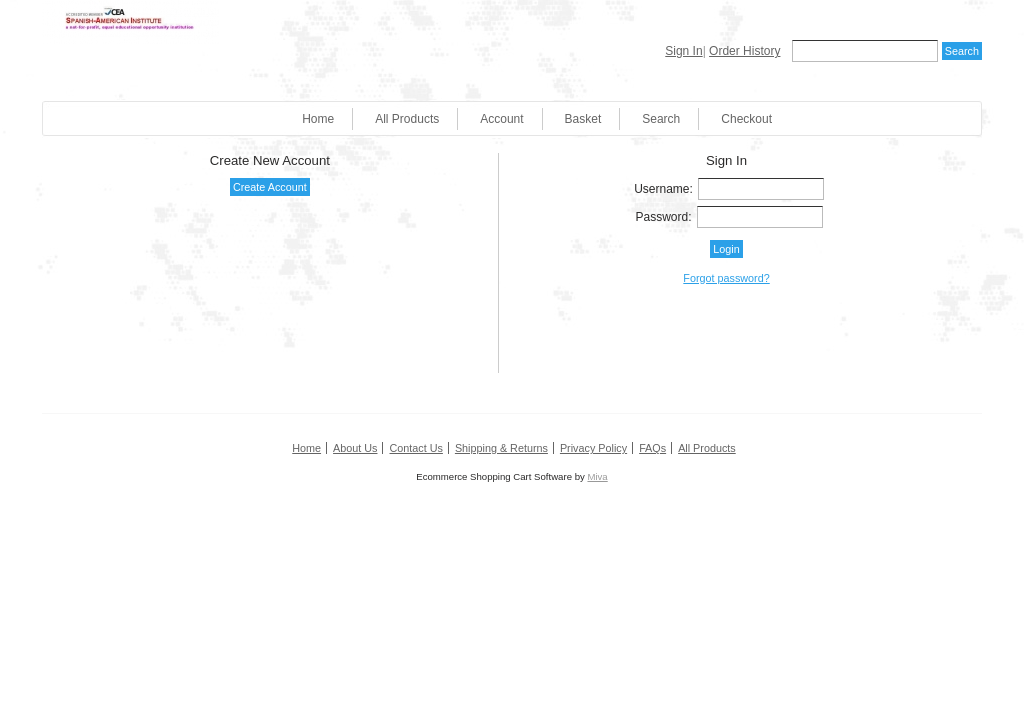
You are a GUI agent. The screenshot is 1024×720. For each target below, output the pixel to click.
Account (501, 119)
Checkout (746, 119)
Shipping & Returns (501, 448)
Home (318, 119)
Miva (597, 476)
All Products (407, 119)
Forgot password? (726, 278)
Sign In (683, 51)
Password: (664, 217)
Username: (663, 189)
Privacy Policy (593, 448)
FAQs (652, 448)
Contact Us (415, 448)
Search (661, 119)
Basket (583, 119)
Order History (744, 51)
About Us (355, 448)
